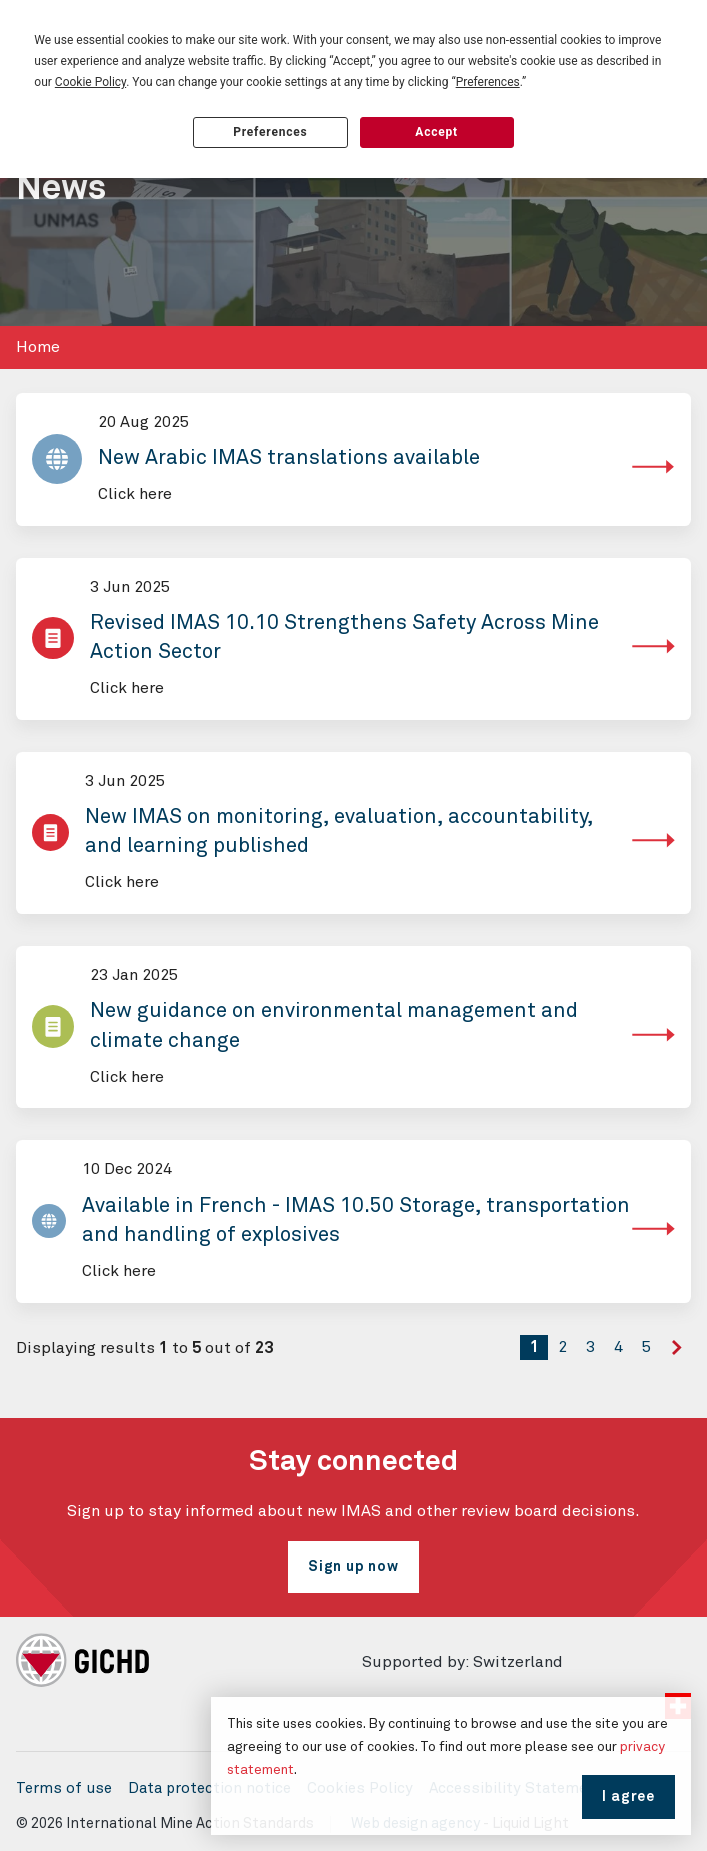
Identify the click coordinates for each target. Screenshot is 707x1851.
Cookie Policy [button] (90, 82)
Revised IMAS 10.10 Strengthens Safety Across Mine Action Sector (344, 638)
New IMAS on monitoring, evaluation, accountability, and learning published (339, 832)
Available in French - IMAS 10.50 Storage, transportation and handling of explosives (356, 1221)
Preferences (270, 132)
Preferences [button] (488, 82)
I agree (628, 1797)
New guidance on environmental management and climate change (334, 1026)
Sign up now (353, 1567)
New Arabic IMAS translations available (289, 458)
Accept (436, 132)
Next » (681, 1362)
